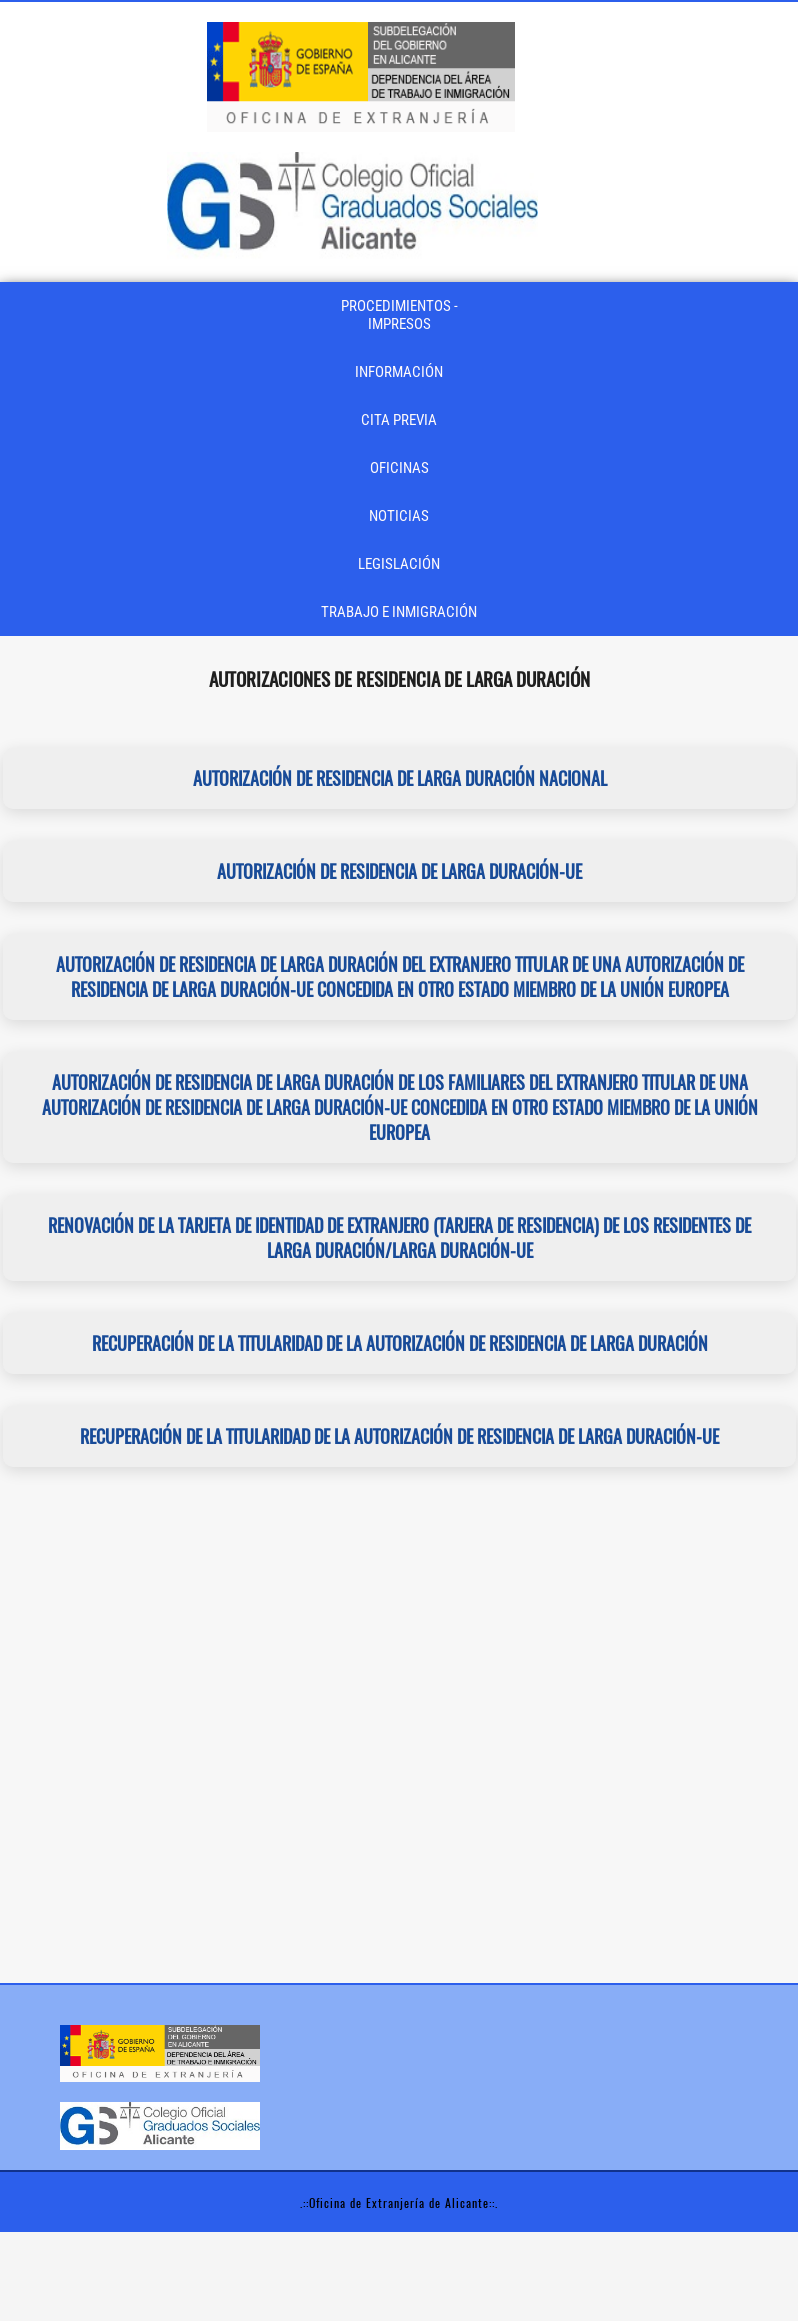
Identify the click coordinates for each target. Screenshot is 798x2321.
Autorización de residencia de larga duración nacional (399, 778)
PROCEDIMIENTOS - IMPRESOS (399, 315)
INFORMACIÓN (399, 372)
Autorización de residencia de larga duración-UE (399, 871)
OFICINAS (399, 468)
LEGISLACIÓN (399, 564)
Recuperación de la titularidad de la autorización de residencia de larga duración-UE (399, 1436)
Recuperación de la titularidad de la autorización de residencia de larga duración (399, 1343)
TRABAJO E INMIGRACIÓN (399, 612)
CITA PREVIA (399, 420)
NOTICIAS (399, 516)
